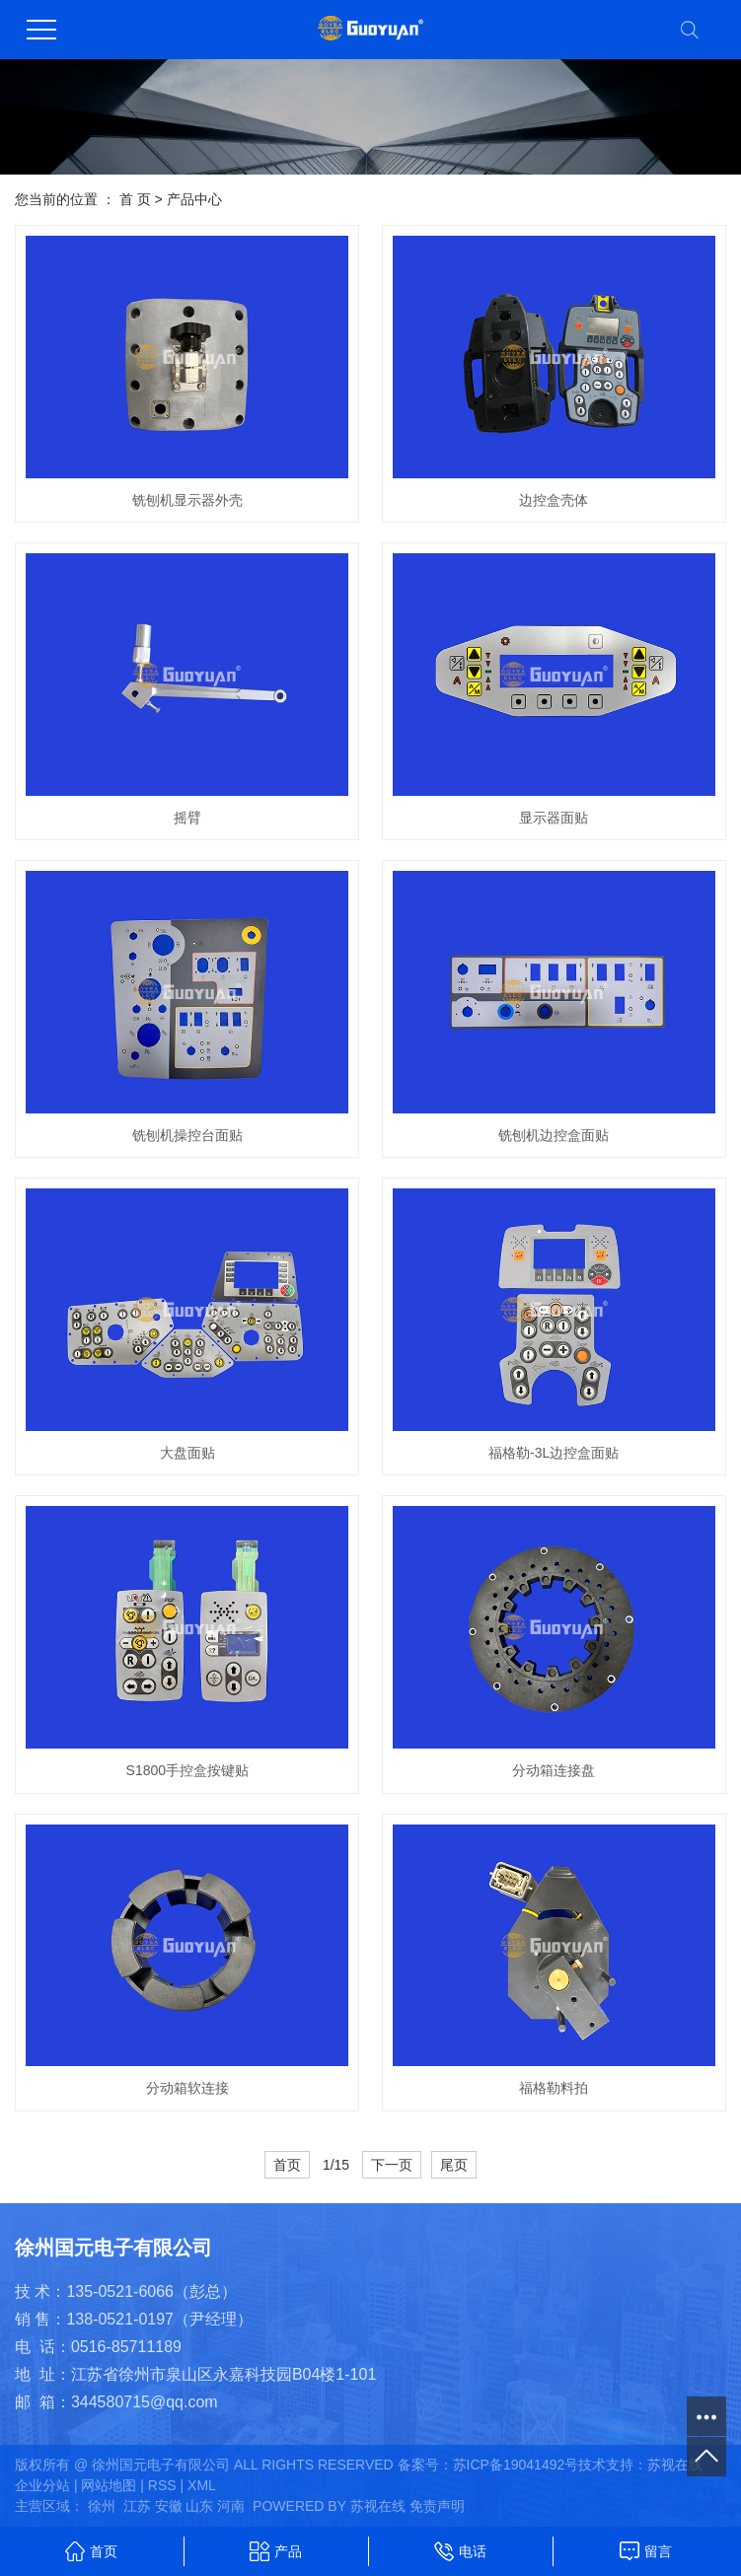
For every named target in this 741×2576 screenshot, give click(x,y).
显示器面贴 (553, 817)
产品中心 (194, 199)
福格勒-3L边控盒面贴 (553, 1453)
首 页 (135, 199)
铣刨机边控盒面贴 (553, 1135)
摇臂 (187, 817)
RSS (162, 2485)
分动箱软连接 (187, 2088)
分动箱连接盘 (553, 1770)
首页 (287, 2165)
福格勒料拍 (553, 2088)
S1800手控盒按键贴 (187, 1770)
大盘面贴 (187, 1453)
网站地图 (108, 2485)
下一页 (391, 2165)
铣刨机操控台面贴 (187, 1135)
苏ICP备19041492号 (516, 2464)
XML (201, 2485)
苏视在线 (675, 2464)
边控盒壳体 (553, 500)
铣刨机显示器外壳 (187, 500)
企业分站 (42, 2485)
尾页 (454, 2165)
